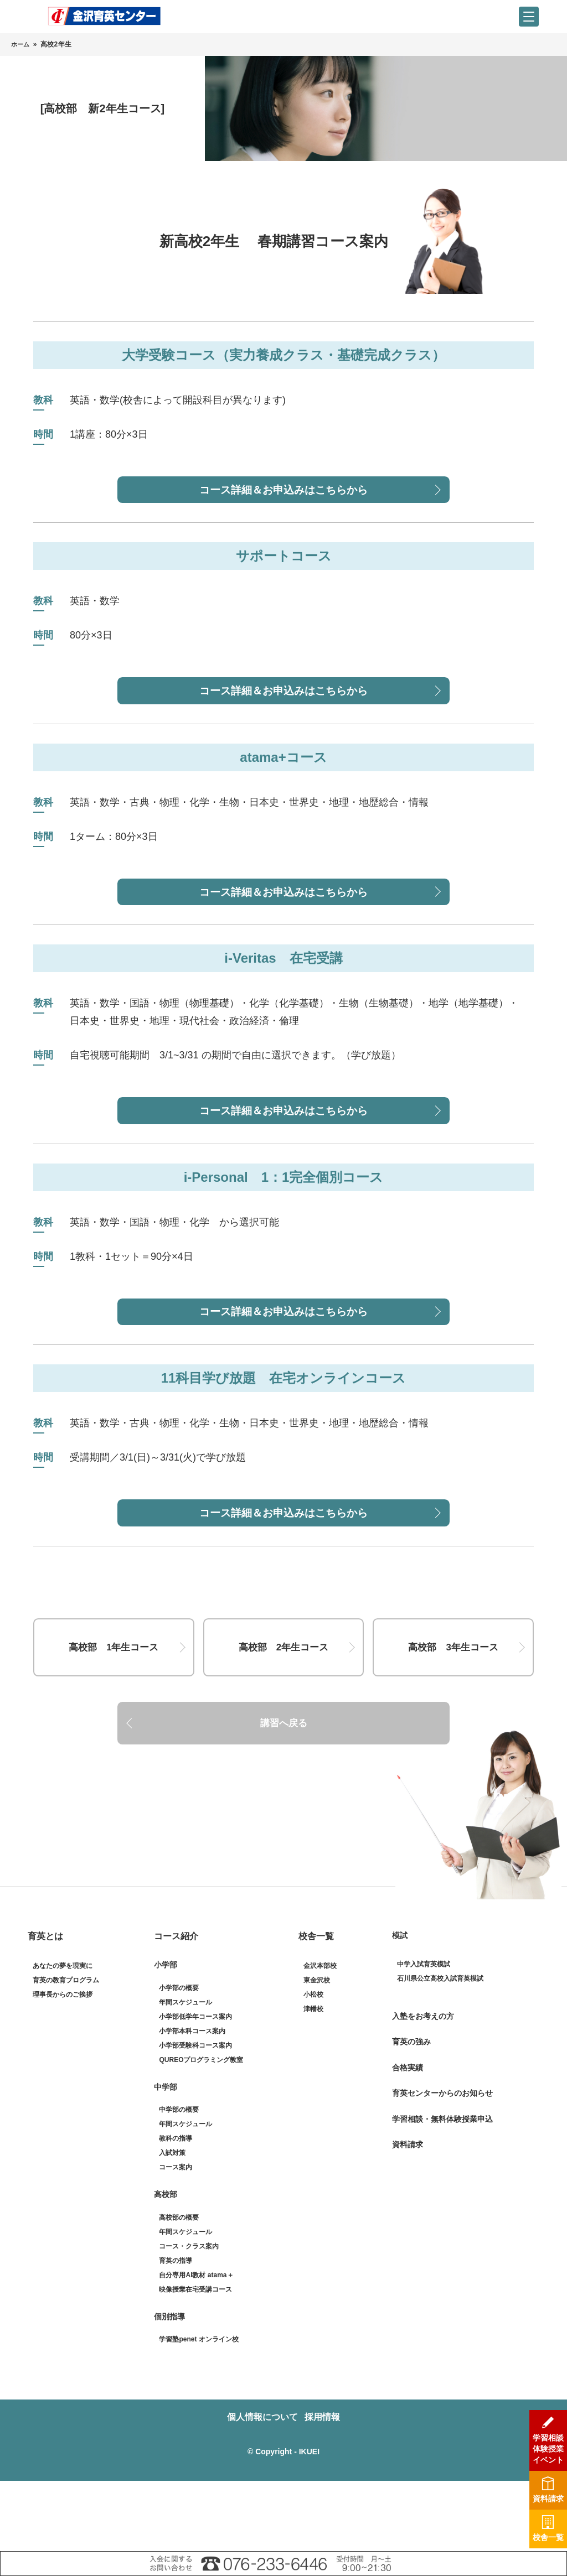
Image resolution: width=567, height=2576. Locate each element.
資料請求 (407, 2214)
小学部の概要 (179, 2057)
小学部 (165, 2034)
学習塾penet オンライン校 (198, 2409)
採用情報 (327, 2487)
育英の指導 (175, 2330)
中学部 (165, 2156)
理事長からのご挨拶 (62, 2065)
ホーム (21, 44)
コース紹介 (176, 2006)
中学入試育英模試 (423, 2034)
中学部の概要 (179, 2180)
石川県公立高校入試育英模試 (440, 2048)
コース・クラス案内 (189, 2316)
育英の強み (411, 2111)
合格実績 (407, 2137)
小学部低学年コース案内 (195, 2086)
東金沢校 (316, 2050)
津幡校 (313, 2079)
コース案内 (175, 2237)
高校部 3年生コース (453, 1695)
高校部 (165, 2264)
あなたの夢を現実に (62, 2036)
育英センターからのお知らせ (442, 2163)
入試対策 (172, 2223)
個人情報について (257, 2487)
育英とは (45, 2006)
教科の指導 (175, 2209)
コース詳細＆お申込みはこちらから (283, 492)
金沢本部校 (320, 2036)
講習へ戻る (283, 1787)
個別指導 (169, 2386)
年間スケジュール (185, 2072)
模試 (400, 2005)
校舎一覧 (316, 2006)
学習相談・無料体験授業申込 (442, 2188)
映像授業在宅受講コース (195, 2359)
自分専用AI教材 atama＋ (196, 2345)
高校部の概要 (179, 2287)
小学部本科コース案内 (192, 2101)
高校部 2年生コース (283, 1695)
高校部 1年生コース (113, 1695)
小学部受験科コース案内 (195, 2115)
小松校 (313, 2065)
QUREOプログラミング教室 (201, 2129)
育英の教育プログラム (66, 2050)
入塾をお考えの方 (423, 2085)
